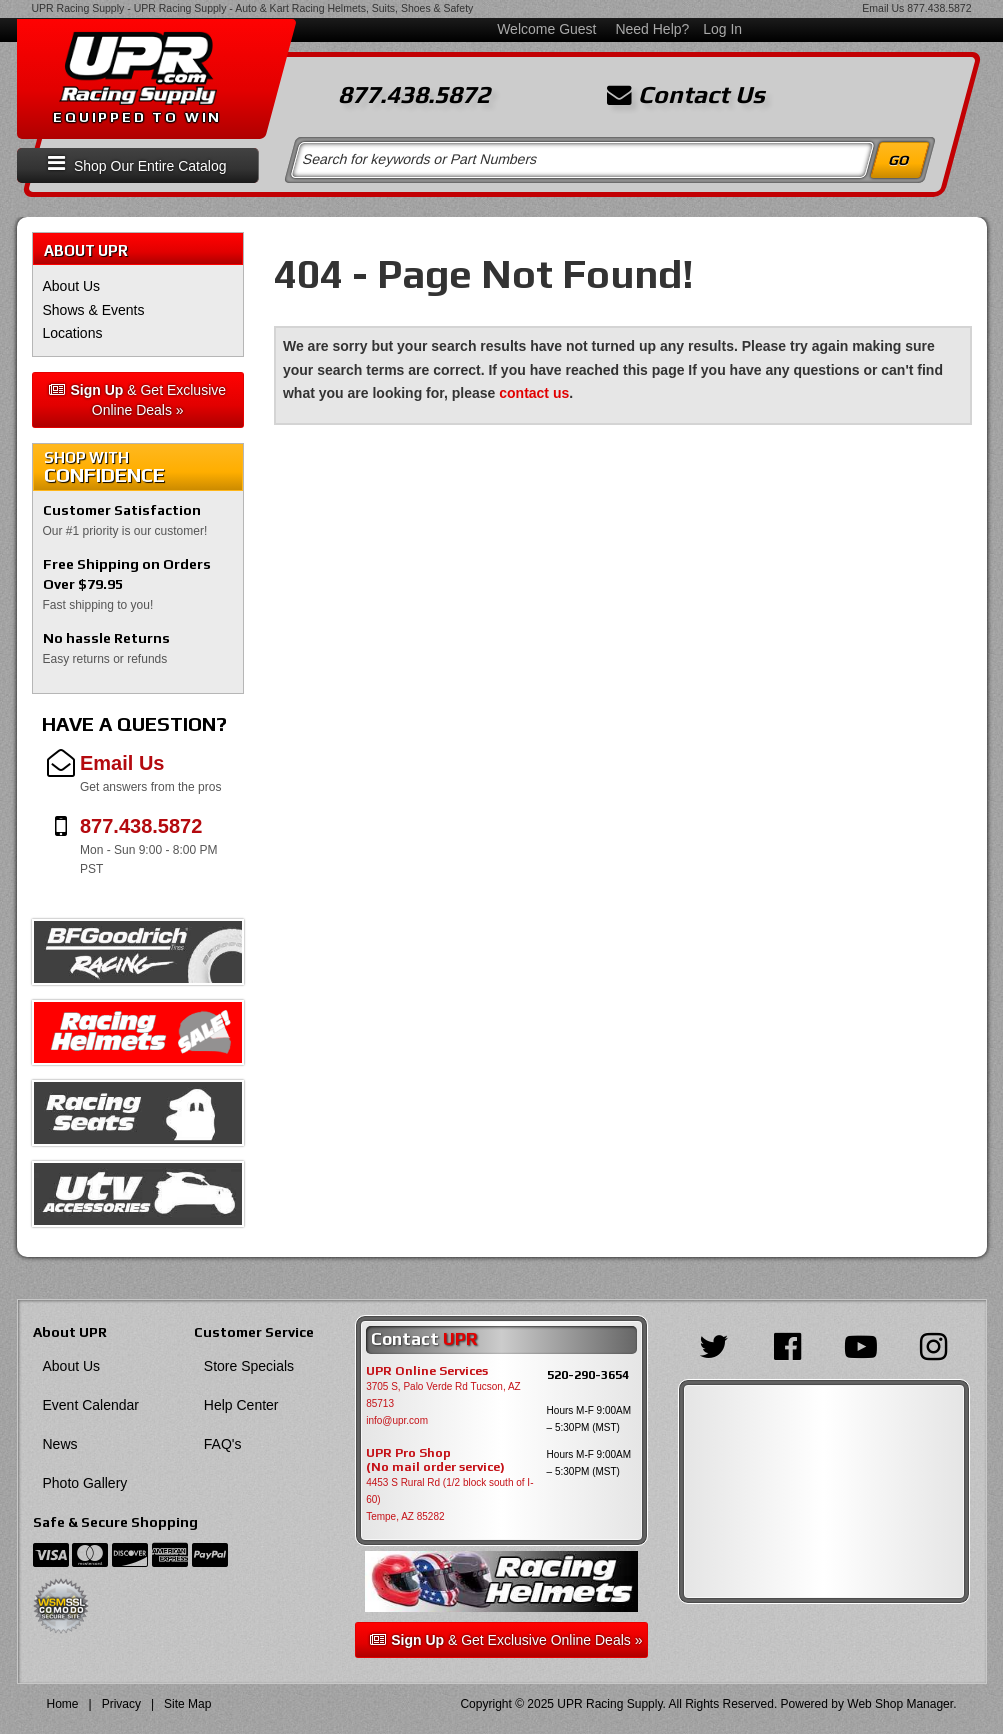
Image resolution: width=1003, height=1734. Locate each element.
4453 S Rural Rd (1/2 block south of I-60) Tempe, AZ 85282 (449, 1499)
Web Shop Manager (900, 1704)
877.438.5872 (939, 8)
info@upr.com (397, 1420)
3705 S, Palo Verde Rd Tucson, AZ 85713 (443, 1395)
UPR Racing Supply (78, 8)
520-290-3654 (588, 1374)
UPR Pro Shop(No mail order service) (435, 1460)
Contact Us (686, 95)
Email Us (883, 8)
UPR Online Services (427, 1371)
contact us (534, 393)
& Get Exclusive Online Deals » (137, 400)
